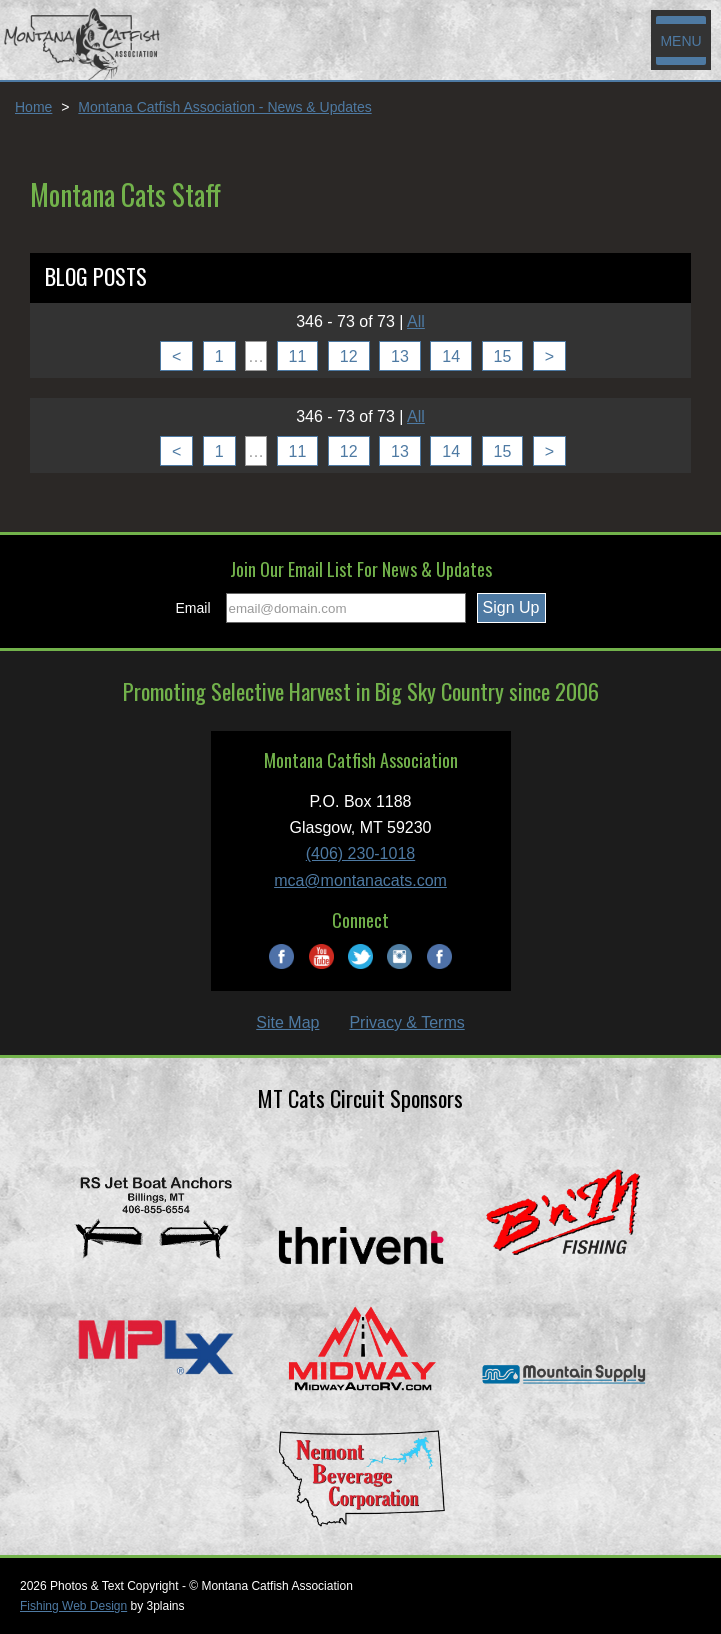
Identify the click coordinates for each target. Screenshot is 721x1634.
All (416, 321)
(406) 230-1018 (360, 853)
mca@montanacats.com (360, 880)
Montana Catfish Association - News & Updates (224, 107)
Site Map (287, 1022)
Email (193, 608)
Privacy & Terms (406, 1022)
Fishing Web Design (73, 1606)
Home (33, 107)
